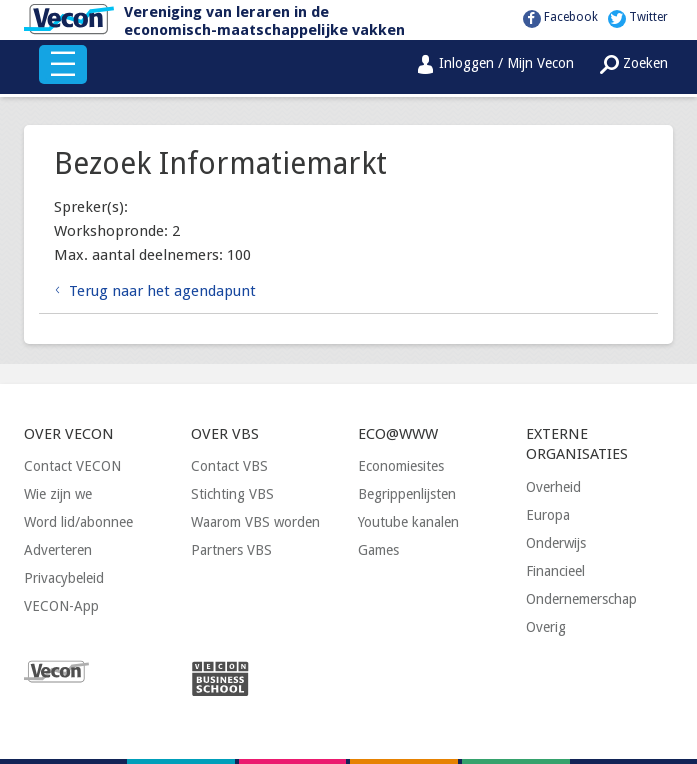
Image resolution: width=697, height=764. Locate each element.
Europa (548, 515)
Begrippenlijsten (407, 494)
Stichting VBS (232, 494)
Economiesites (401, 466)
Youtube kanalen (408, 522)
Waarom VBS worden (255, 522)
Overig (546, 627)
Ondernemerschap (581, 599)
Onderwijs (556, 543)
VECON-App (61, 606)
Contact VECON (72, 466)
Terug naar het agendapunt (162, 291)
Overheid (553, 487)
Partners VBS (231, 550)
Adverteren (58, 550)
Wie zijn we (58, 494)
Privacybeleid (64, 578)
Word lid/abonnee (78, 522)
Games (378, 550)
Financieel (555, 571)
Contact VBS (229, 466)
